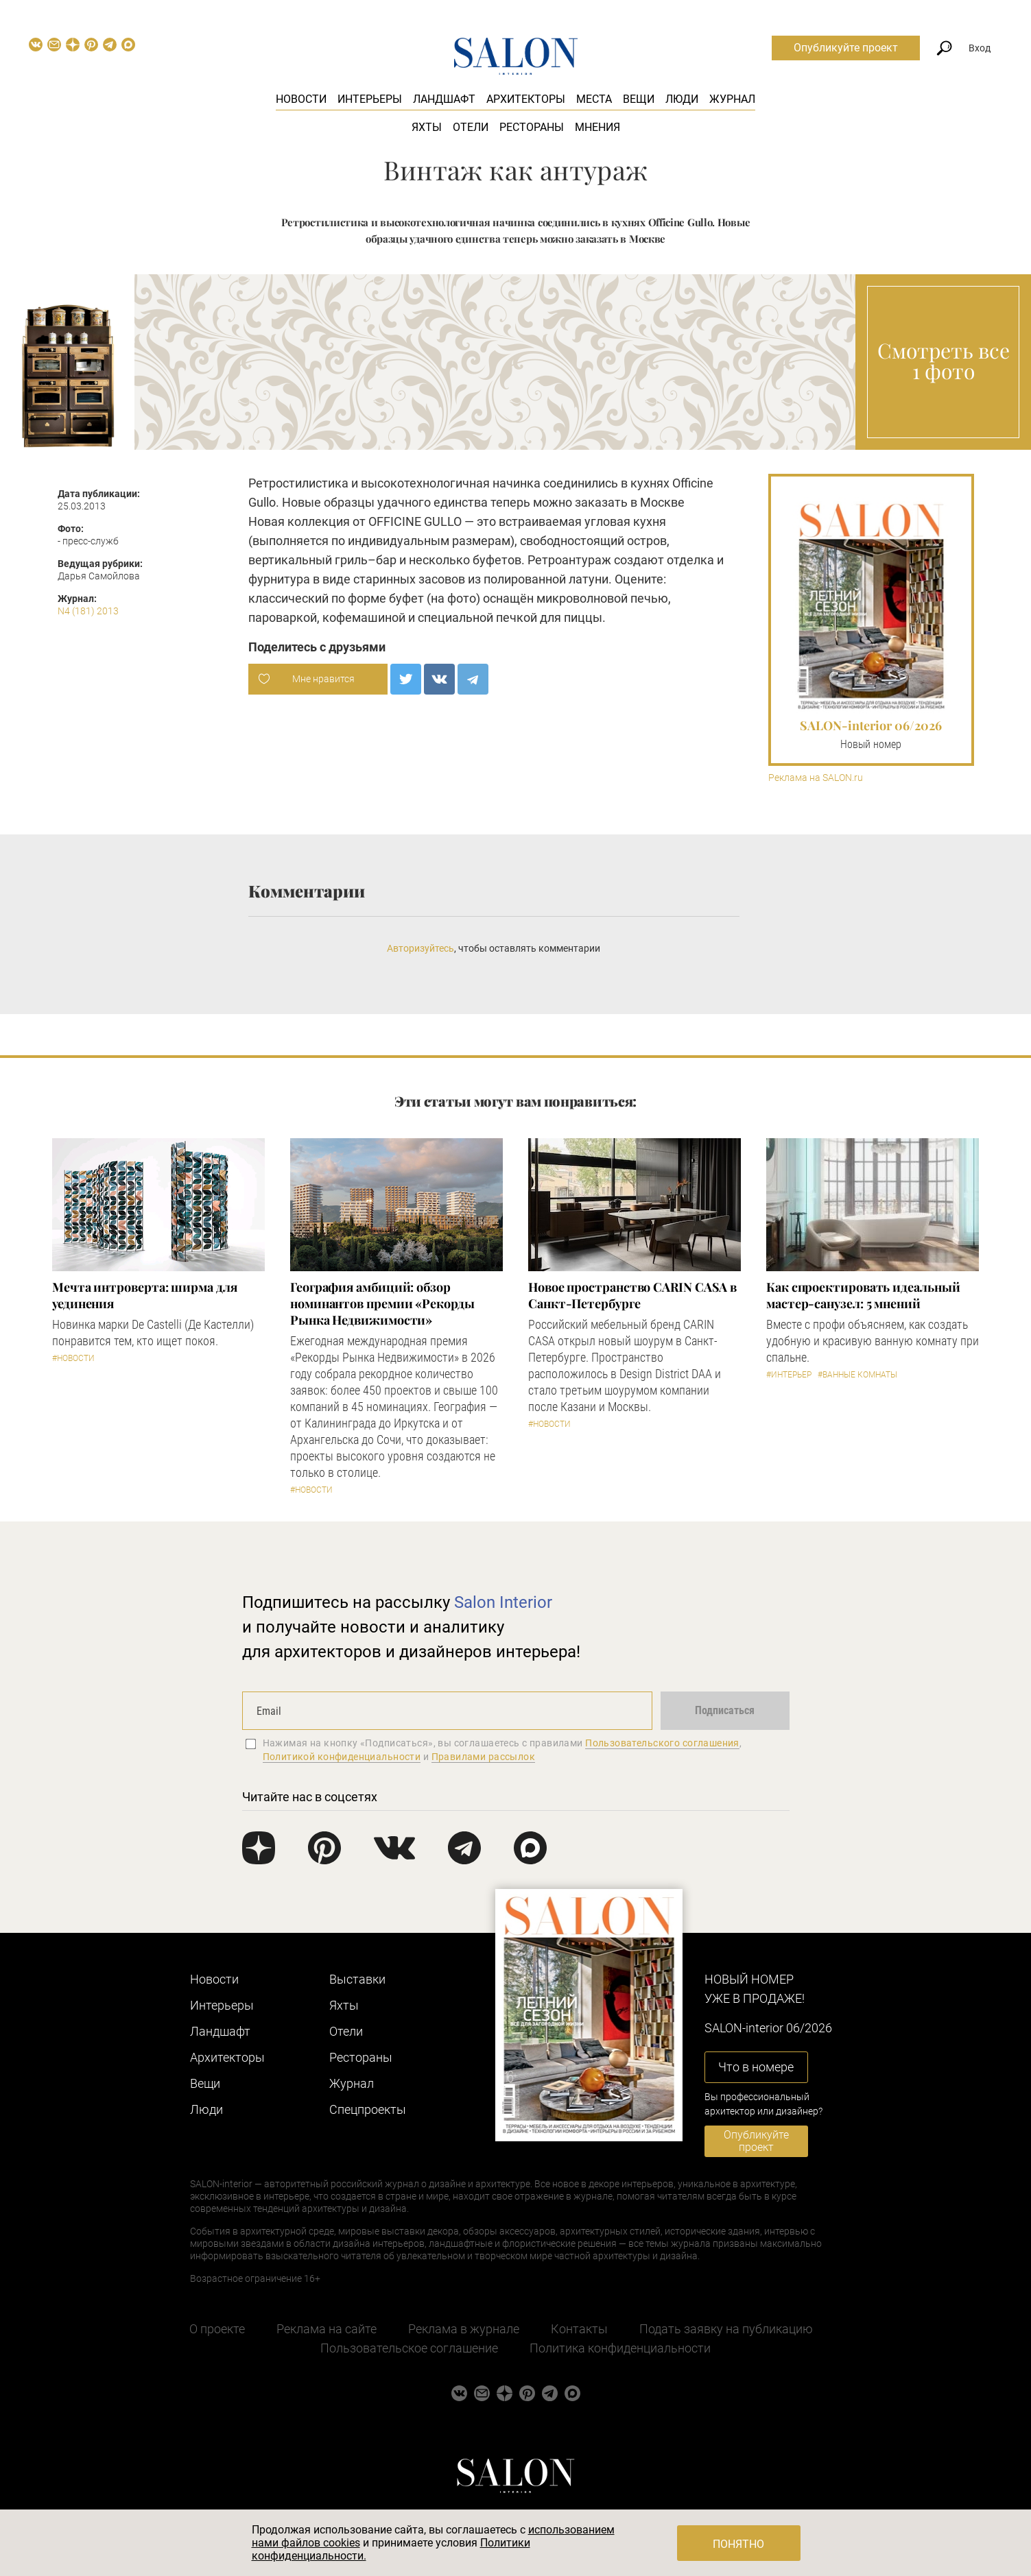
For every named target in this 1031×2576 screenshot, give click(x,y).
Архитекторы (525, 99)
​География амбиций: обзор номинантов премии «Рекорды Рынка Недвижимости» (382, 1303)
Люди (681, 99)
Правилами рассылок (483, 1756)
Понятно (738, 2544)
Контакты (579, 2329)
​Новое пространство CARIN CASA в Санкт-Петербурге (632, 1295)
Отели (470, 127)
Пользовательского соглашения (662, 1742)
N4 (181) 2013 (88, 610)
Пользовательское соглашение (409, 2348)
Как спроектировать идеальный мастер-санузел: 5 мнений (863, 1295)
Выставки (357, 1979)
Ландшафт (444, 99)
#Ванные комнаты (857, 1375)
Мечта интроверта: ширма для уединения (144, 1295)
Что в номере (756, 2067)
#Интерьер (788, 1375)
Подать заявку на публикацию (726, 2329)
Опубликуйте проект (846, 47)
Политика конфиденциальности (620, 2348)
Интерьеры (369, 99)
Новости (301, 99)
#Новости (73, 1358)
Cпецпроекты (367, 2109)
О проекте (217, 2329)
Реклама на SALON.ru (815, 778)
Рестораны (531, 127)
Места (594, 99)
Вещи (638, 99)
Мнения (597, 127)
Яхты (427, 127)
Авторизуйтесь (420, 948)
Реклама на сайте (326, 2329)
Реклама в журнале (463, 2329)
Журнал (732, 99)
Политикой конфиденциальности (342, 1756)
